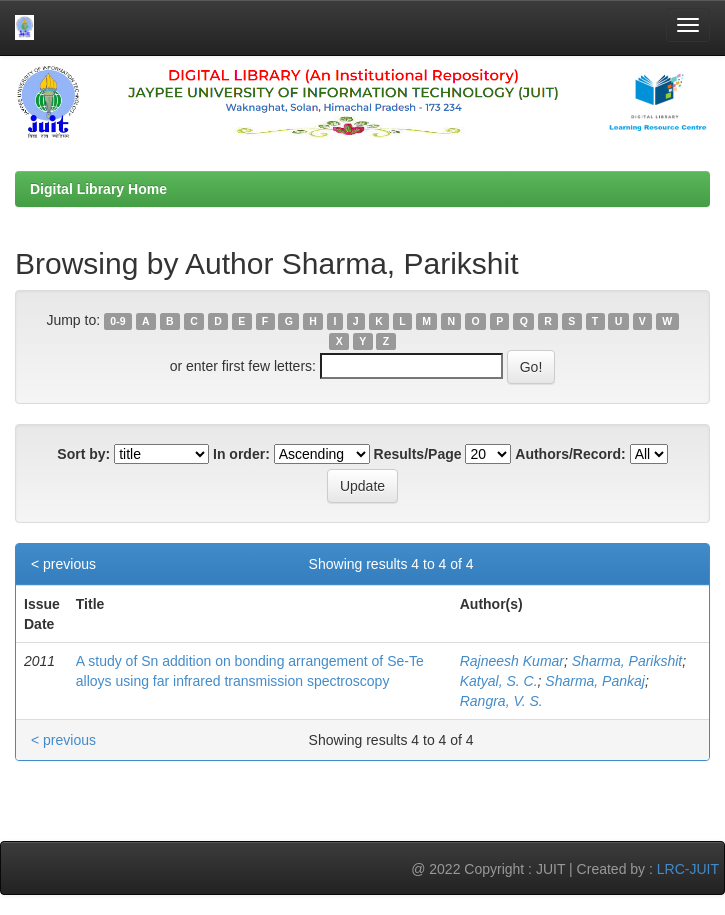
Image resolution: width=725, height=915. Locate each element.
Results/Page (418, 454)
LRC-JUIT (688, 869)
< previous (63, 564)
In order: (241, 454)
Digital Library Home (98, 189)
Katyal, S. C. (499, 681)
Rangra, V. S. (501, 701)
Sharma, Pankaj (595, 681)
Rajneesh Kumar (512, 661)
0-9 (117, 321)
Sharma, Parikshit (627, 661)
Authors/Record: (570, 454)
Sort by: (83, 454)
